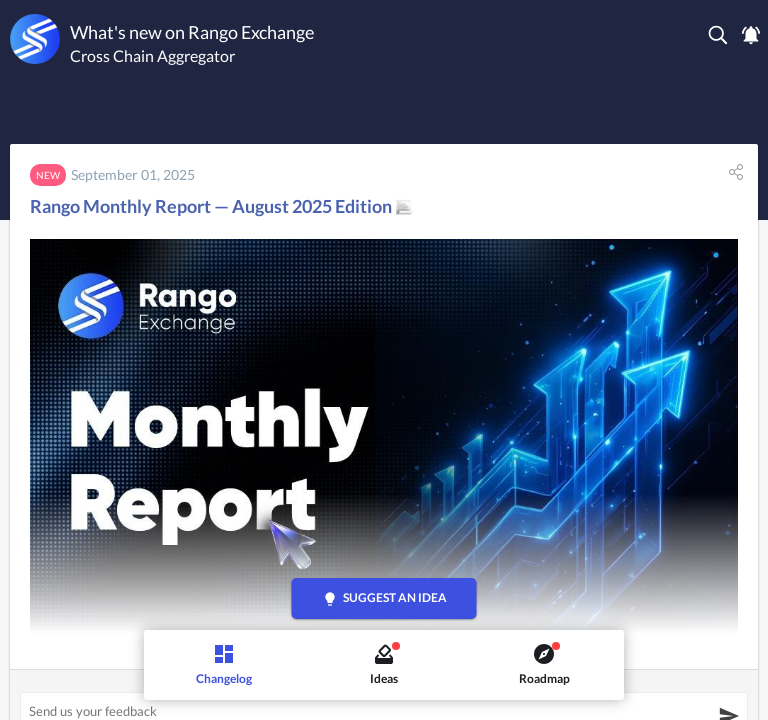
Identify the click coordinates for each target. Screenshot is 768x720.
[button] (719, 35)
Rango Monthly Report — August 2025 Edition (221, 206)
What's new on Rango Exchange (192, 32)
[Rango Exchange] (35, 39)
